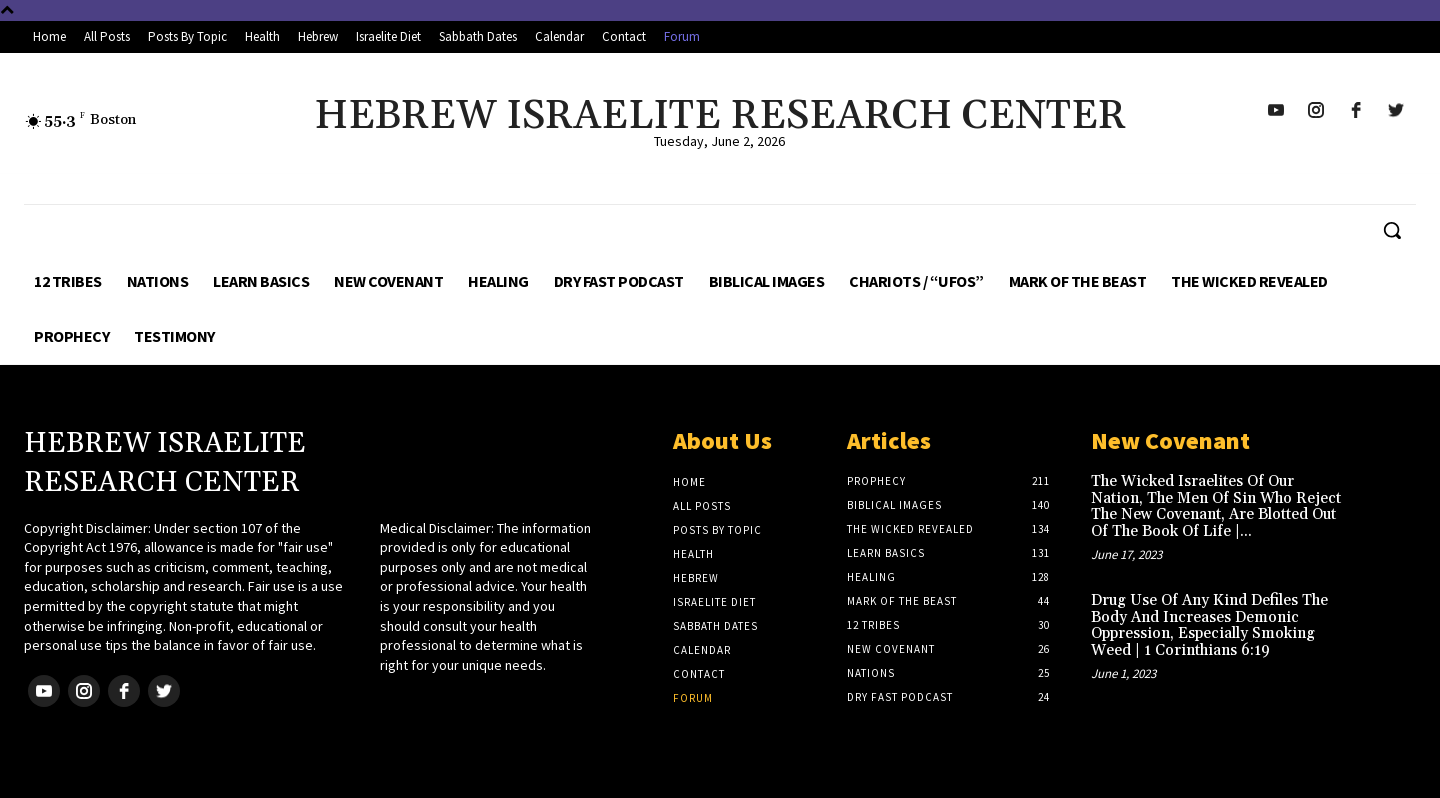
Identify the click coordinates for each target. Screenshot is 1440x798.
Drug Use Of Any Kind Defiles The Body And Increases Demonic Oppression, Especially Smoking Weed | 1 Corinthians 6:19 (1209, 625)
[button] (1392, 230)
